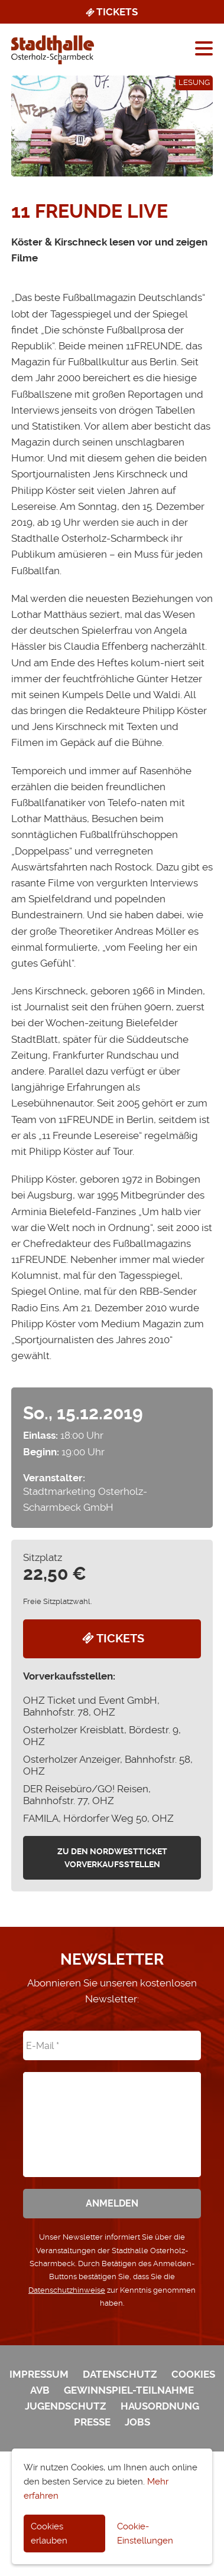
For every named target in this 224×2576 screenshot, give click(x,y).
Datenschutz (120, 2374)
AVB (40, 2390)
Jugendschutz (65, 2406)
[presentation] (112, 2116)
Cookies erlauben (49, 2533)
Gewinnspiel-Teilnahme (129, 2390)
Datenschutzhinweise (66, 2290)
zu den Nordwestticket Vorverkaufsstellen (112, 1858)
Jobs (137, 2422)
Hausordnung (160, 2406)
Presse (92, 2422)
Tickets (111, 12)
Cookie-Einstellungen (145, 2533)
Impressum (39, 2374)
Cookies (193, 2374)
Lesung (194, 82)
